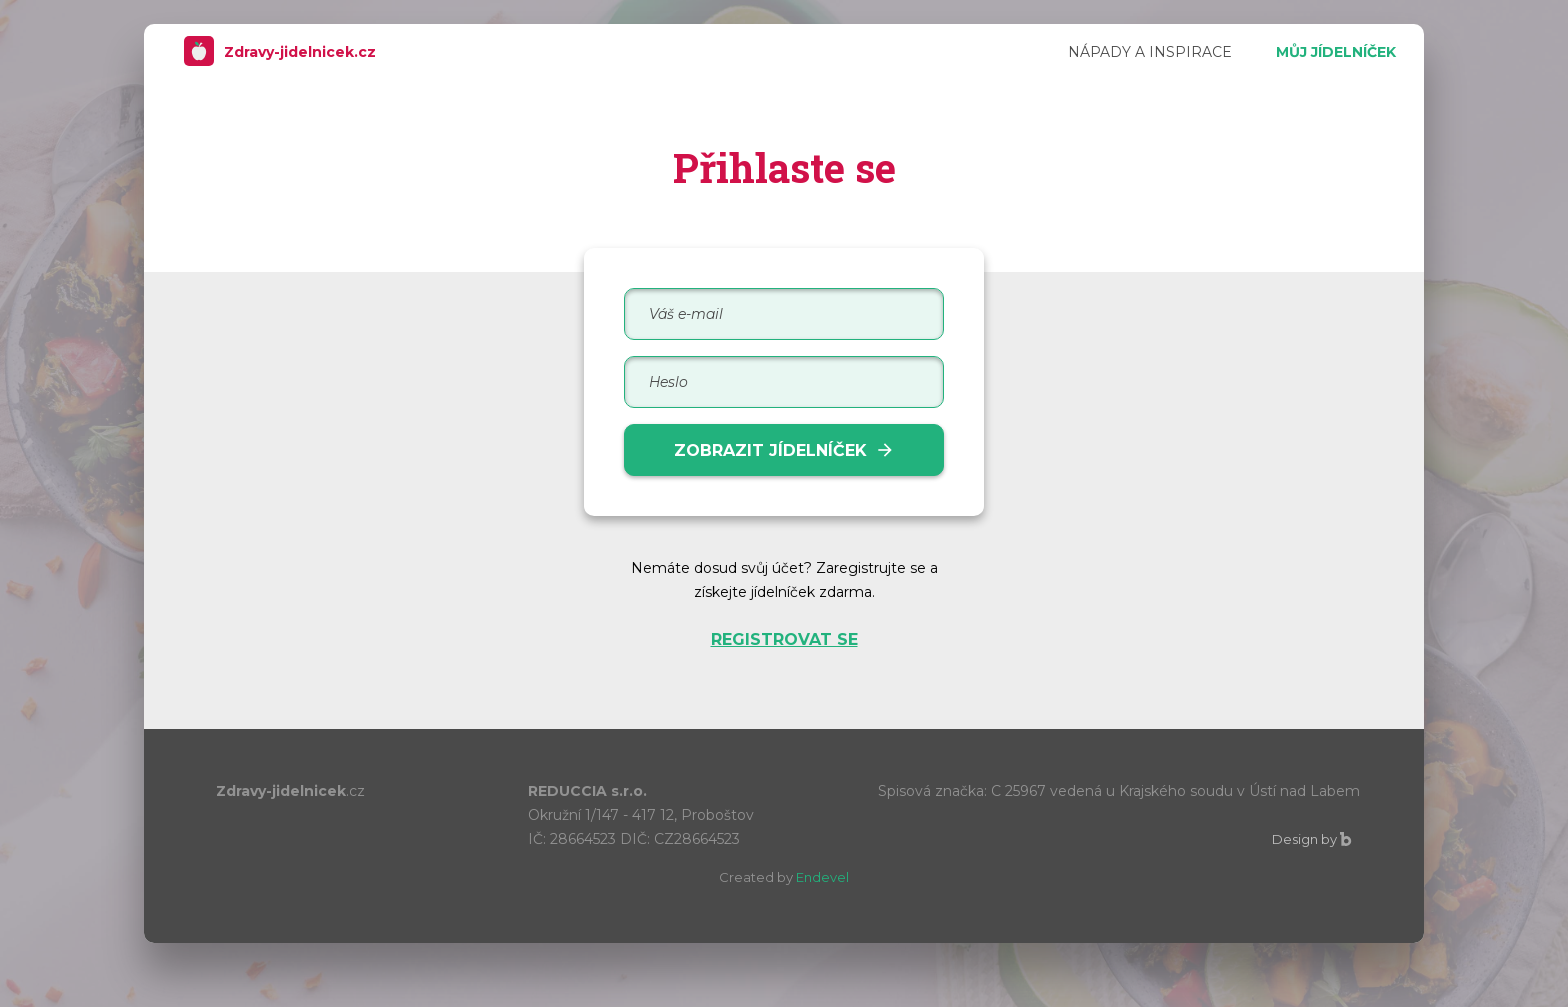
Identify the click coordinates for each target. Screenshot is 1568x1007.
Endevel (822, 877)
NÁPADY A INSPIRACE (1150, 52)
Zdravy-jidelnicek (288, 52)
